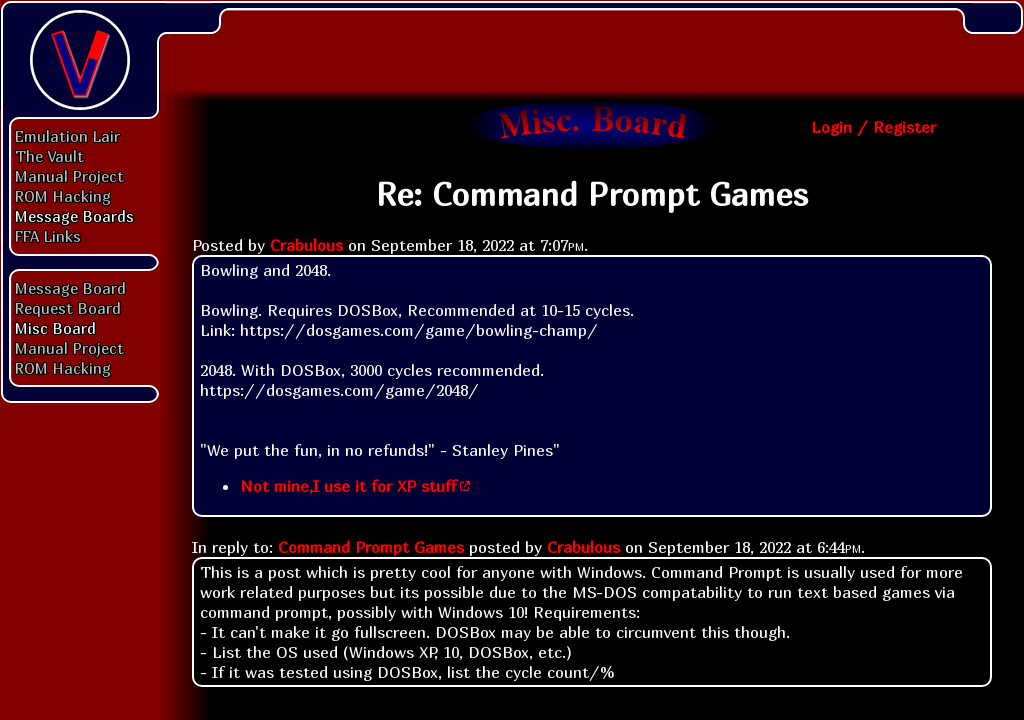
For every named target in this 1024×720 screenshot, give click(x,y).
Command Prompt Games (371, 547)
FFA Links (48, 236)
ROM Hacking (63, 196)
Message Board (70, 288)
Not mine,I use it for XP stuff (348, 486)
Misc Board (55, 328)
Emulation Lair (67, 136)
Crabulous (306, 245)
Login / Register (873, 127)
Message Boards (74, 216)
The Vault (49, 156)
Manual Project (69, 176)
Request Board (68, 308)
